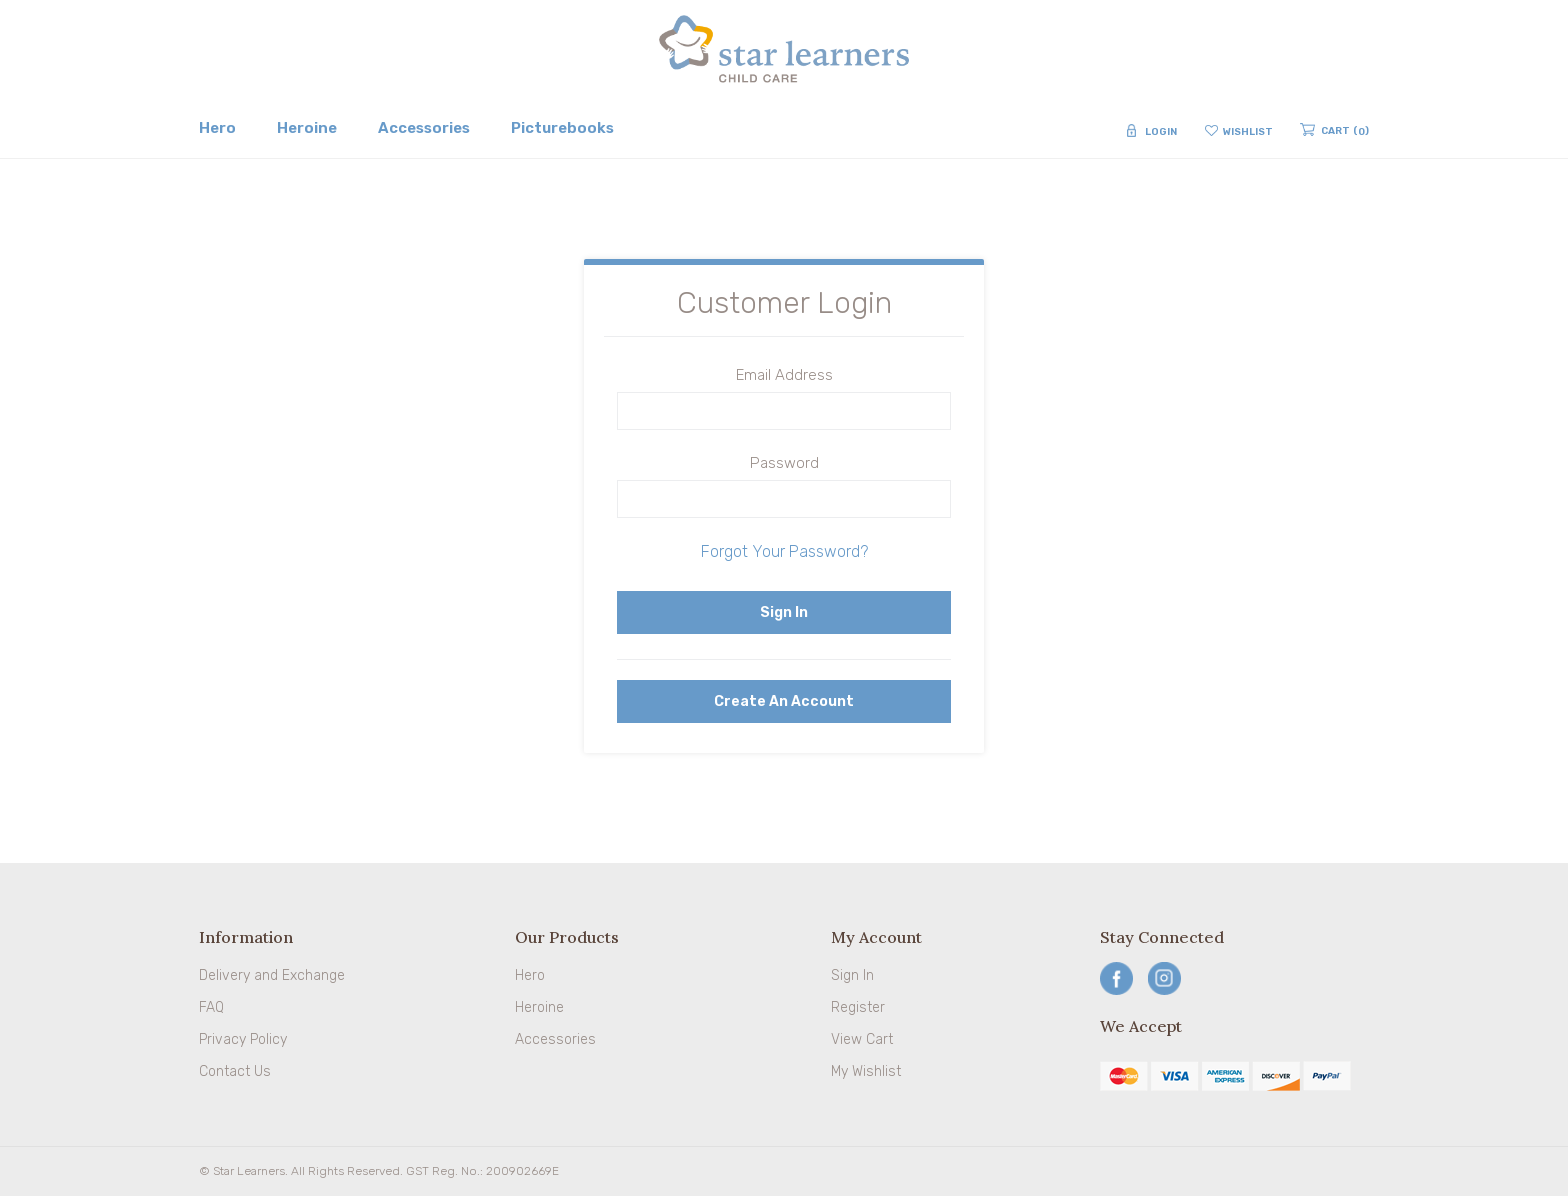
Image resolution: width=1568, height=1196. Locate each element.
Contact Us (235, 1071)
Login (1161, 132)
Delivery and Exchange (272, 975)
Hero (530, 975)
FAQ (211, 1007)
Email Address (784, 375)
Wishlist (1248, 132)
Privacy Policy (243, 1039)
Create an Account (784, 701)
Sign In (852, 975)
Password (784, 463)
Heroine (539, 1007)
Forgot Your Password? (784, 551)
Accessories (555, 1039)
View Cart (862, 1039)
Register (858, 1007)
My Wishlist (866, 1071)
